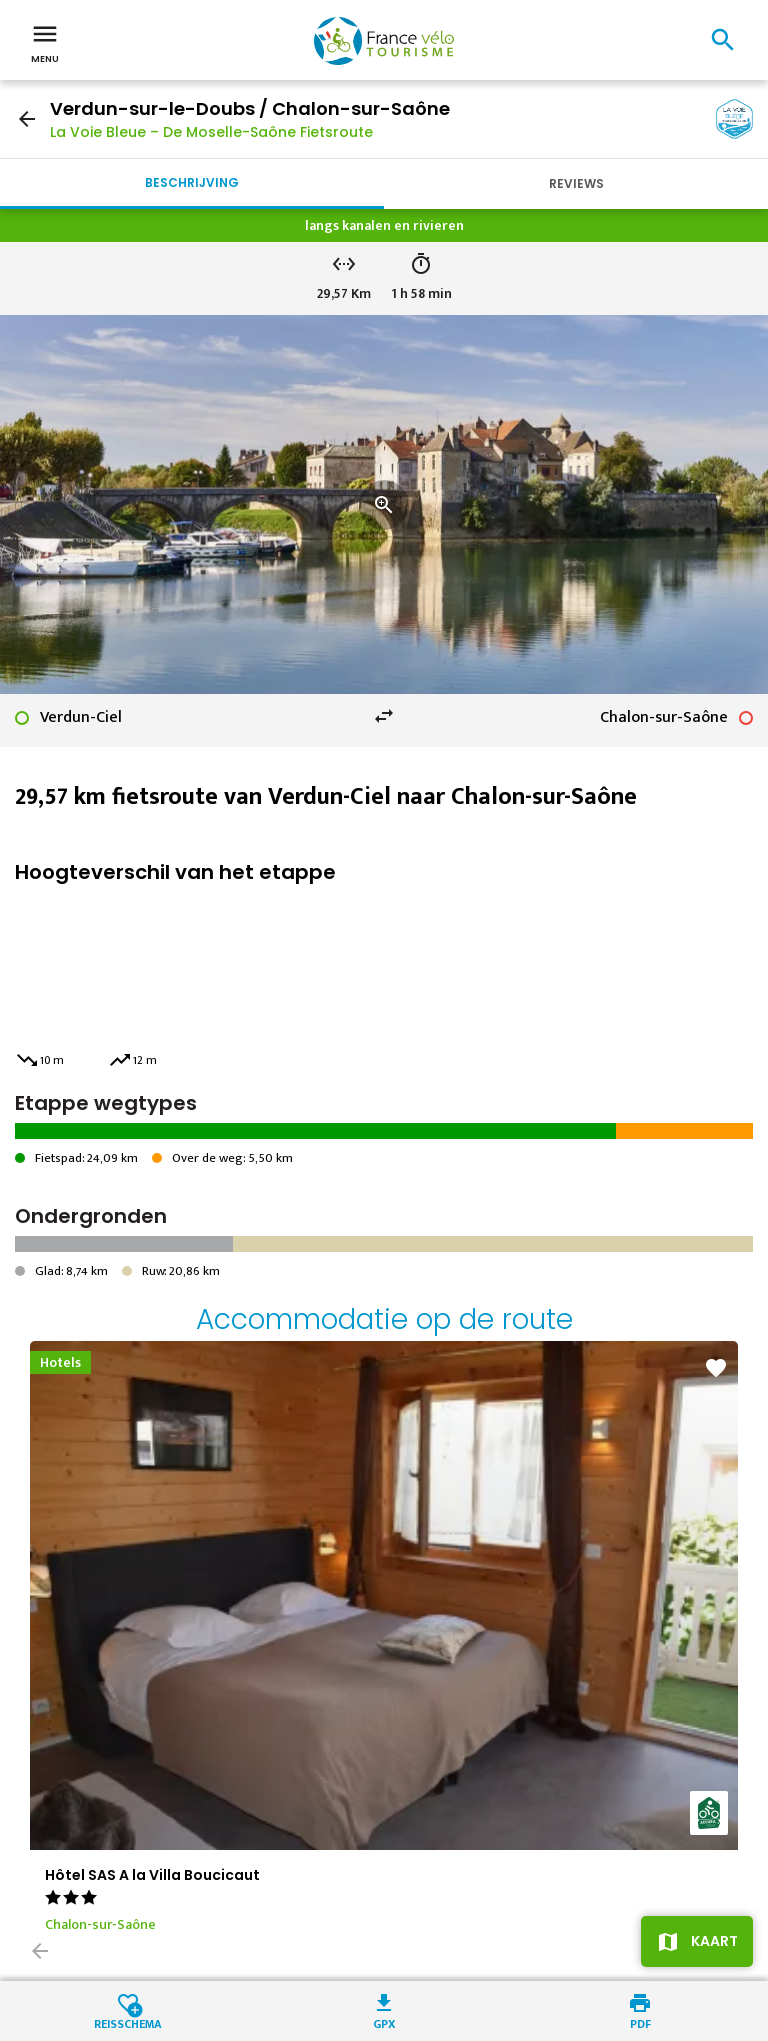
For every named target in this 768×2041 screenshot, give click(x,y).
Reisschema (128, 2022)
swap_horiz (384, 716)
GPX (384, 2022)
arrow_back (27, 119)
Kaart (714, 1941)
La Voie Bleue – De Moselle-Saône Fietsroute (211, 132)
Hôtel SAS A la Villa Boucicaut (152, 1875)
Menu (45, 42)
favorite (716, 1368)
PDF (640, 2022)
